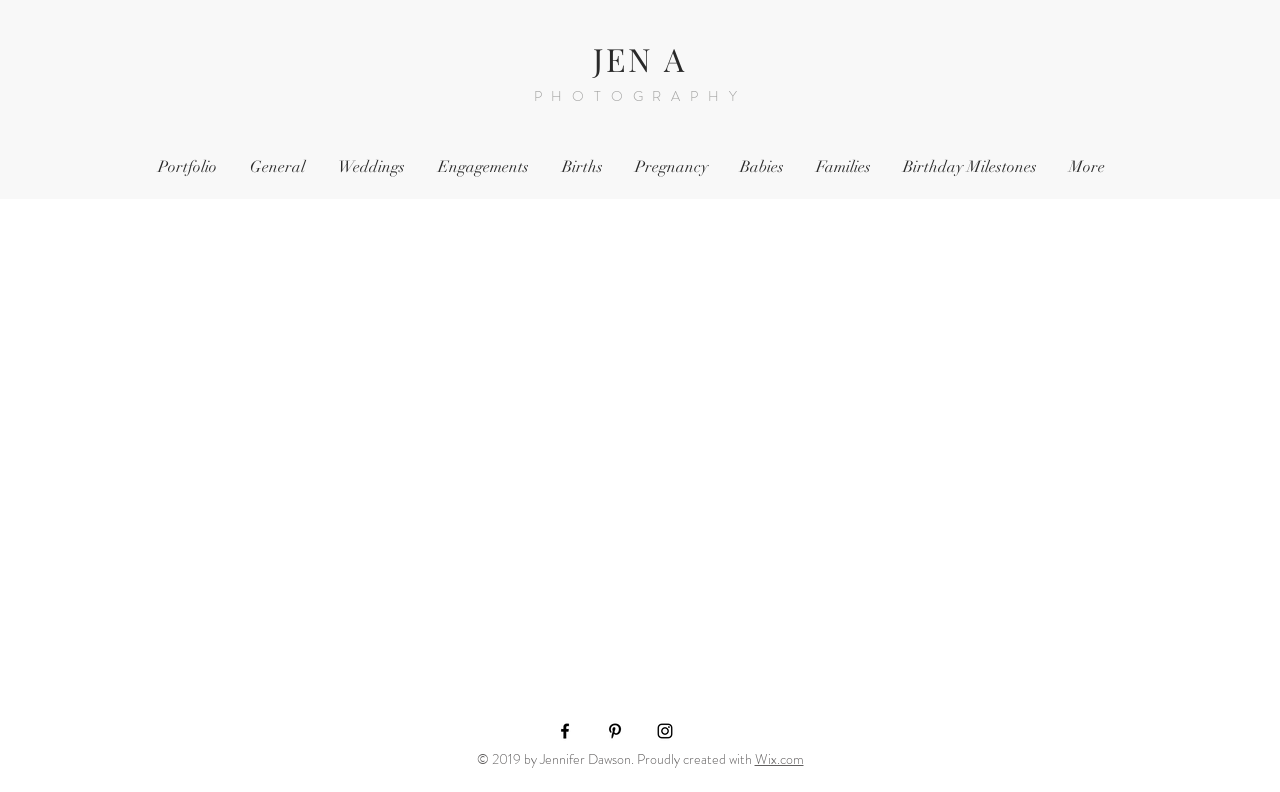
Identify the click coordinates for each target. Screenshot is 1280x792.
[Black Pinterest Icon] (615, 731)
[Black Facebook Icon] (565, 731)
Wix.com (779, 759)
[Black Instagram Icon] (665, 731)
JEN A (640, 58)
